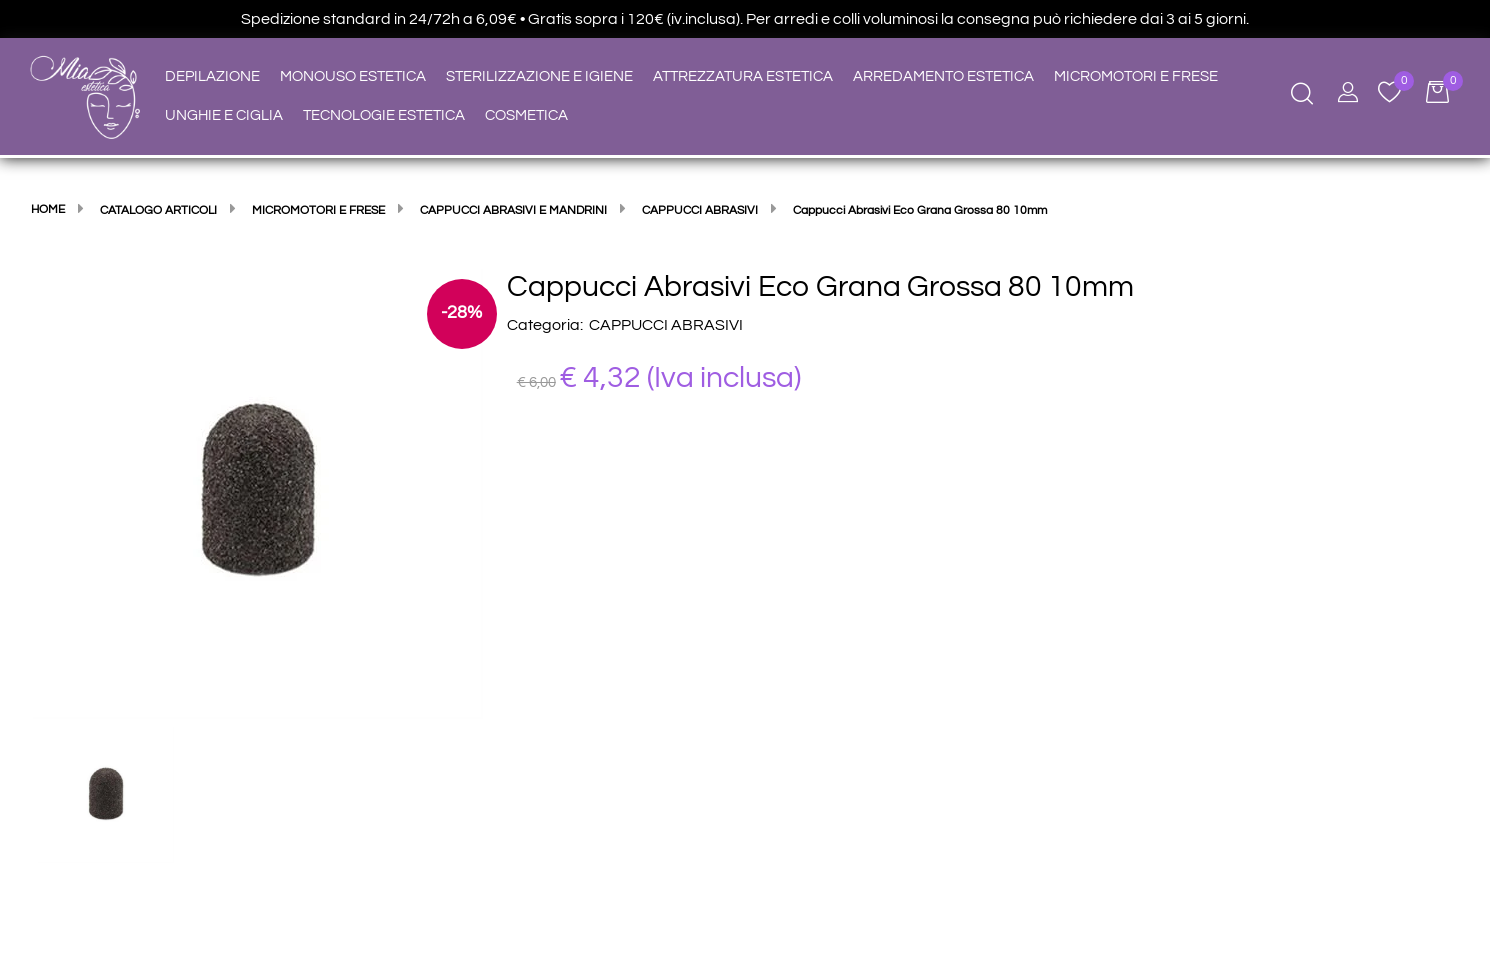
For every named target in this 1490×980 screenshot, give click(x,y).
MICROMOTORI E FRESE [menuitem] (1136, 76)
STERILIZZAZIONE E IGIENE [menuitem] (539, 76)
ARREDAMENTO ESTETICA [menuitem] (943, 76)
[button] (258, 493)
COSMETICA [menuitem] (526, 115)
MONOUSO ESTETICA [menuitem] (353, 76)
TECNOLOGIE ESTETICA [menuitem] (384, 115)
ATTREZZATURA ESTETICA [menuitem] (743, 76)
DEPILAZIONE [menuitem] (212, 76)
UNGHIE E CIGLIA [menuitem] (224, 115)
